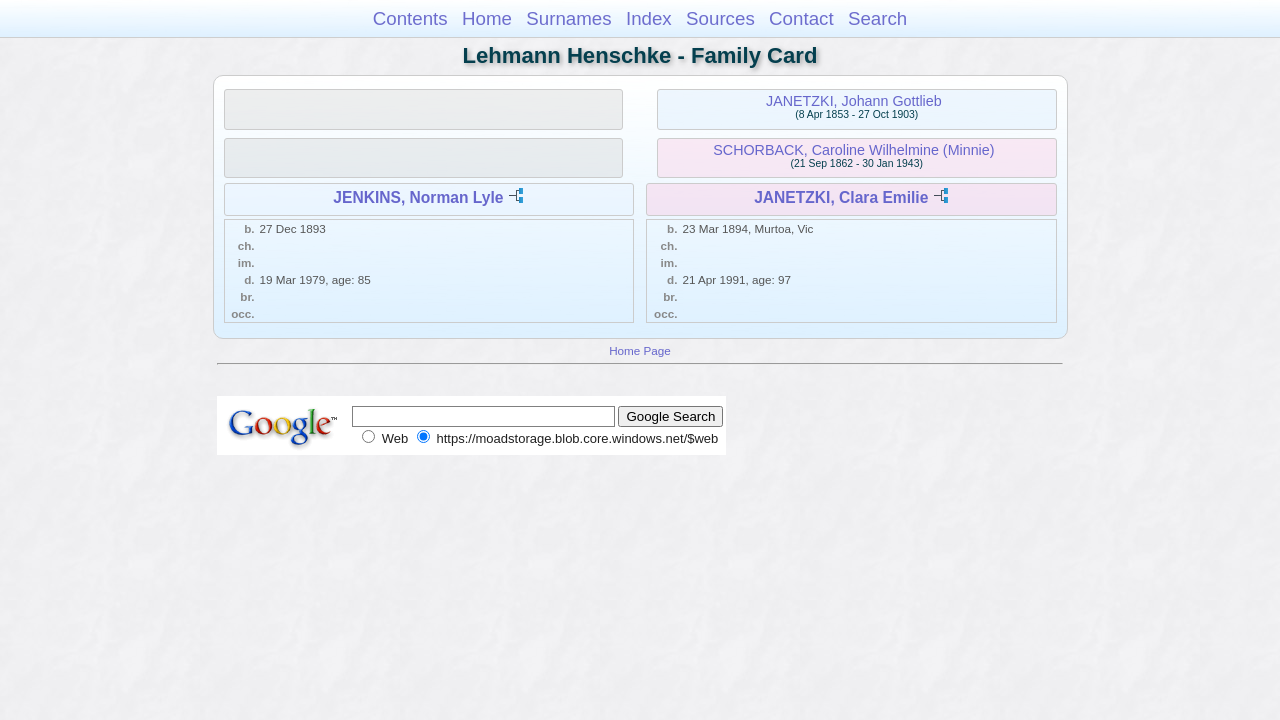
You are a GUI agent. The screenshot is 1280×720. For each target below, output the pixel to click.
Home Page (640, 350)
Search (877, 18)
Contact (801, 18)
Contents (410, 18)
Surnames (568, 18)
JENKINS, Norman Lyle (418, 197)
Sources (720, 18)
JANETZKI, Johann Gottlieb (854, 101)
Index (649, 18)
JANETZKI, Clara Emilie (841, 197)
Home (487, 18)
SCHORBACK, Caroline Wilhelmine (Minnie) (853, 150)
